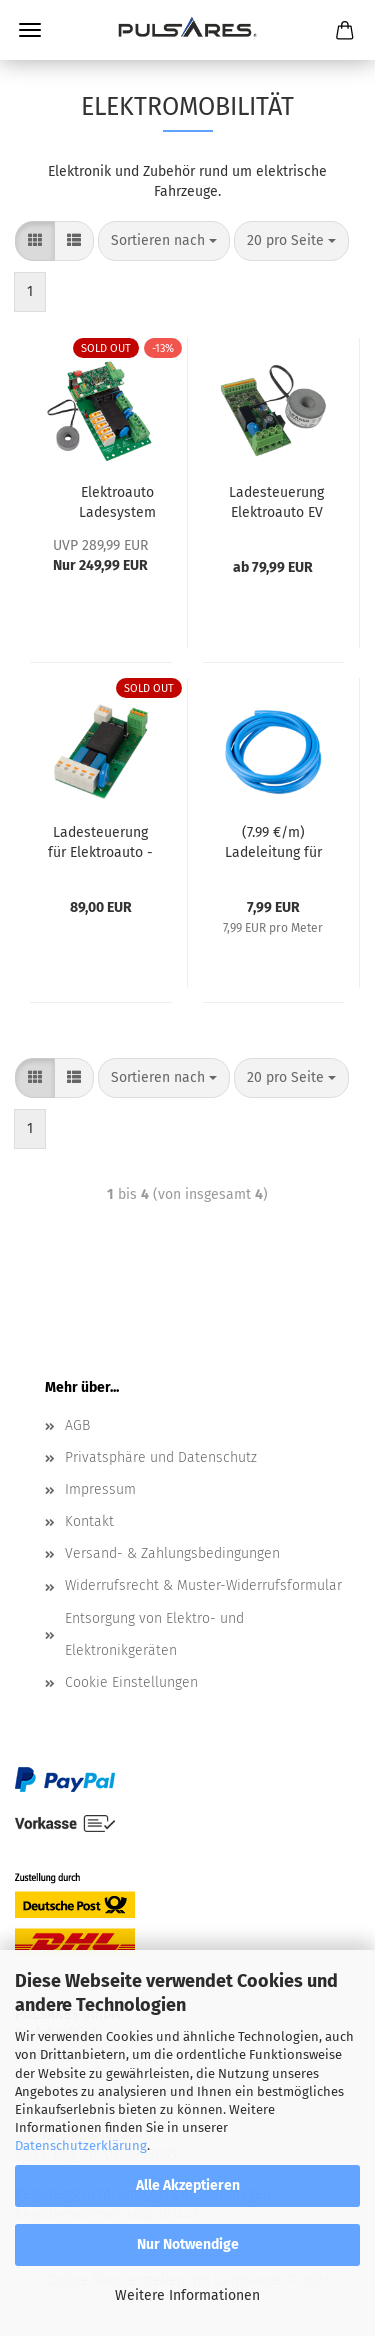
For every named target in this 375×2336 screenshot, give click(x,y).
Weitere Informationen (187, 2295)
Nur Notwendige (188, 2244)
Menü (30, 30)
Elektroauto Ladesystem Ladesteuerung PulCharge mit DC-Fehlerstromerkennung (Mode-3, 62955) (117, 503)
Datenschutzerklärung (81, 2145)
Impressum (100, 1489)
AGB (77, 1425)
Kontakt (89, 1521)
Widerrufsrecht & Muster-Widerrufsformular (203, 1585)
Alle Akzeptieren (188, 2185)
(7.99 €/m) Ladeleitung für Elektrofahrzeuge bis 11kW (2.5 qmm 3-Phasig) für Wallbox (273, 843)
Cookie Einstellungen (131, 1682)
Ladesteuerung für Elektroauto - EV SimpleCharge (100, 843)
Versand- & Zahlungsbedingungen (172, 1553)
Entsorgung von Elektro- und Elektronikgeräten (154, 1634)
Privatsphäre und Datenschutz (161, 1457)
